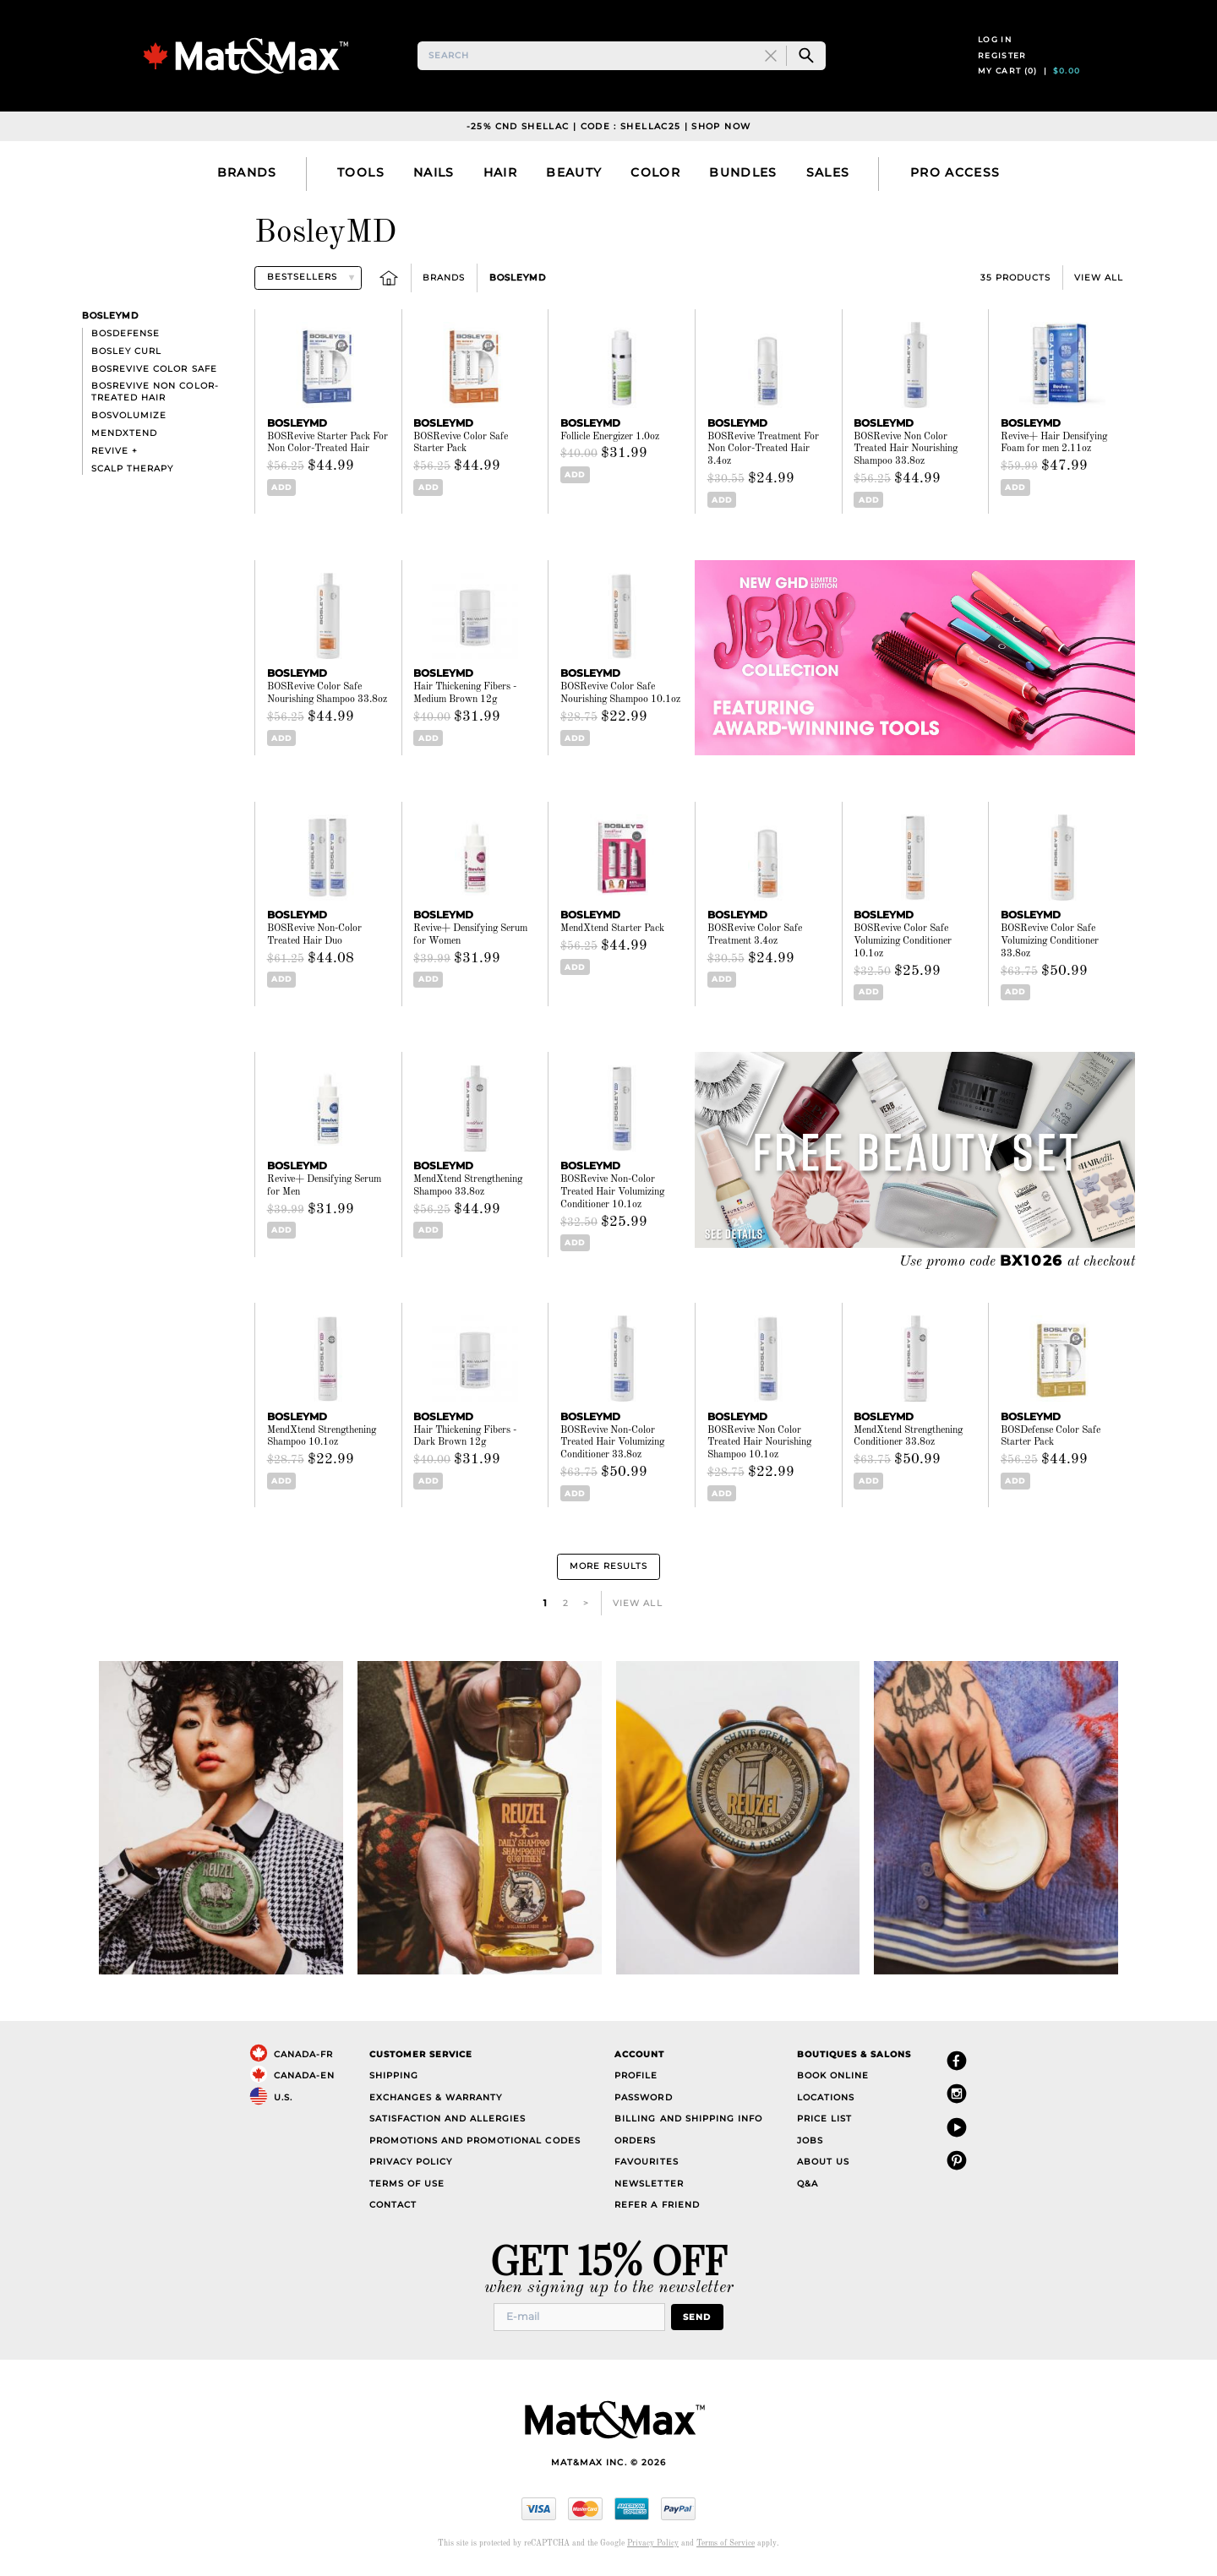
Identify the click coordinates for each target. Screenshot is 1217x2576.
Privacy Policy (410, 2165)
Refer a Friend (656, 2208)
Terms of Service (725, 2547)
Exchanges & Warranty (435, 2100)
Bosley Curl (126, 354)
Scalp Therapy (132, 471)
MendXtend (124, 436)
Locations (825, 2100)
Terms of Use (407, 2186)
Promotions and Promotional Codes (475, 2143)
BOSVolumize (128, 418)
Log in (995, 41)
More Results (608, 1570)
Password (643, 2100)
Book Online (833, 2079)
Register (1002, 57)
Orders (635, 2143)
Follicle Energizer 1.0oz (609, 440)
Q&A (807, 2186)
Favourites (646, 2165)
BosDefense (125, 336)
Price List (824, 2122)
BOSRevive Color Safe (153, 372)
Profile (636, 2079)
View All (1098, 280)
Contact (393, 2208)
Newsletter (648, 2186)
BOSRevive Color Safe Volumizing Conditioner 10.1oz (903, 944)
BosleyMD (517, 280)
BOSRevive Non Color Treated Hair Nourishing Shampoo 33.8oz (906, 453)
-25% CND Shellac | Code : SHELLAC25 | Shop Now (609, 129)
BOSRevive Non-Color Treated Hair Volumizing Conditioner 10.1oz (612, 1195)
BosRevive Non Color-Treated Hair (154, 395)
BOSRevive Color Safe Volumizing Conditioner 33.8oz (1050, 944)
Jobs (810, 2143)
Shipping (393, 2079)
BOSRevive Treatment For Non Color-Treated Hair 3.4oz (763, 453)
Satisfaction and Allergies (448, 2122)
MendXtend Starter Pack (612, 932)
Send (697, 2320)
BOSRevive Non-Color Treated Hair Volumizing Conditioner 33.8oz (612, 1446)
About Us (823, 2165)
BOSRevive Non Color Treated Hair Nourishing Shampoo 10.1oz (759, 1446)
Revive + (114, 454)
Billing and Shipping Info (688, 2122)
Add (281, 490)
